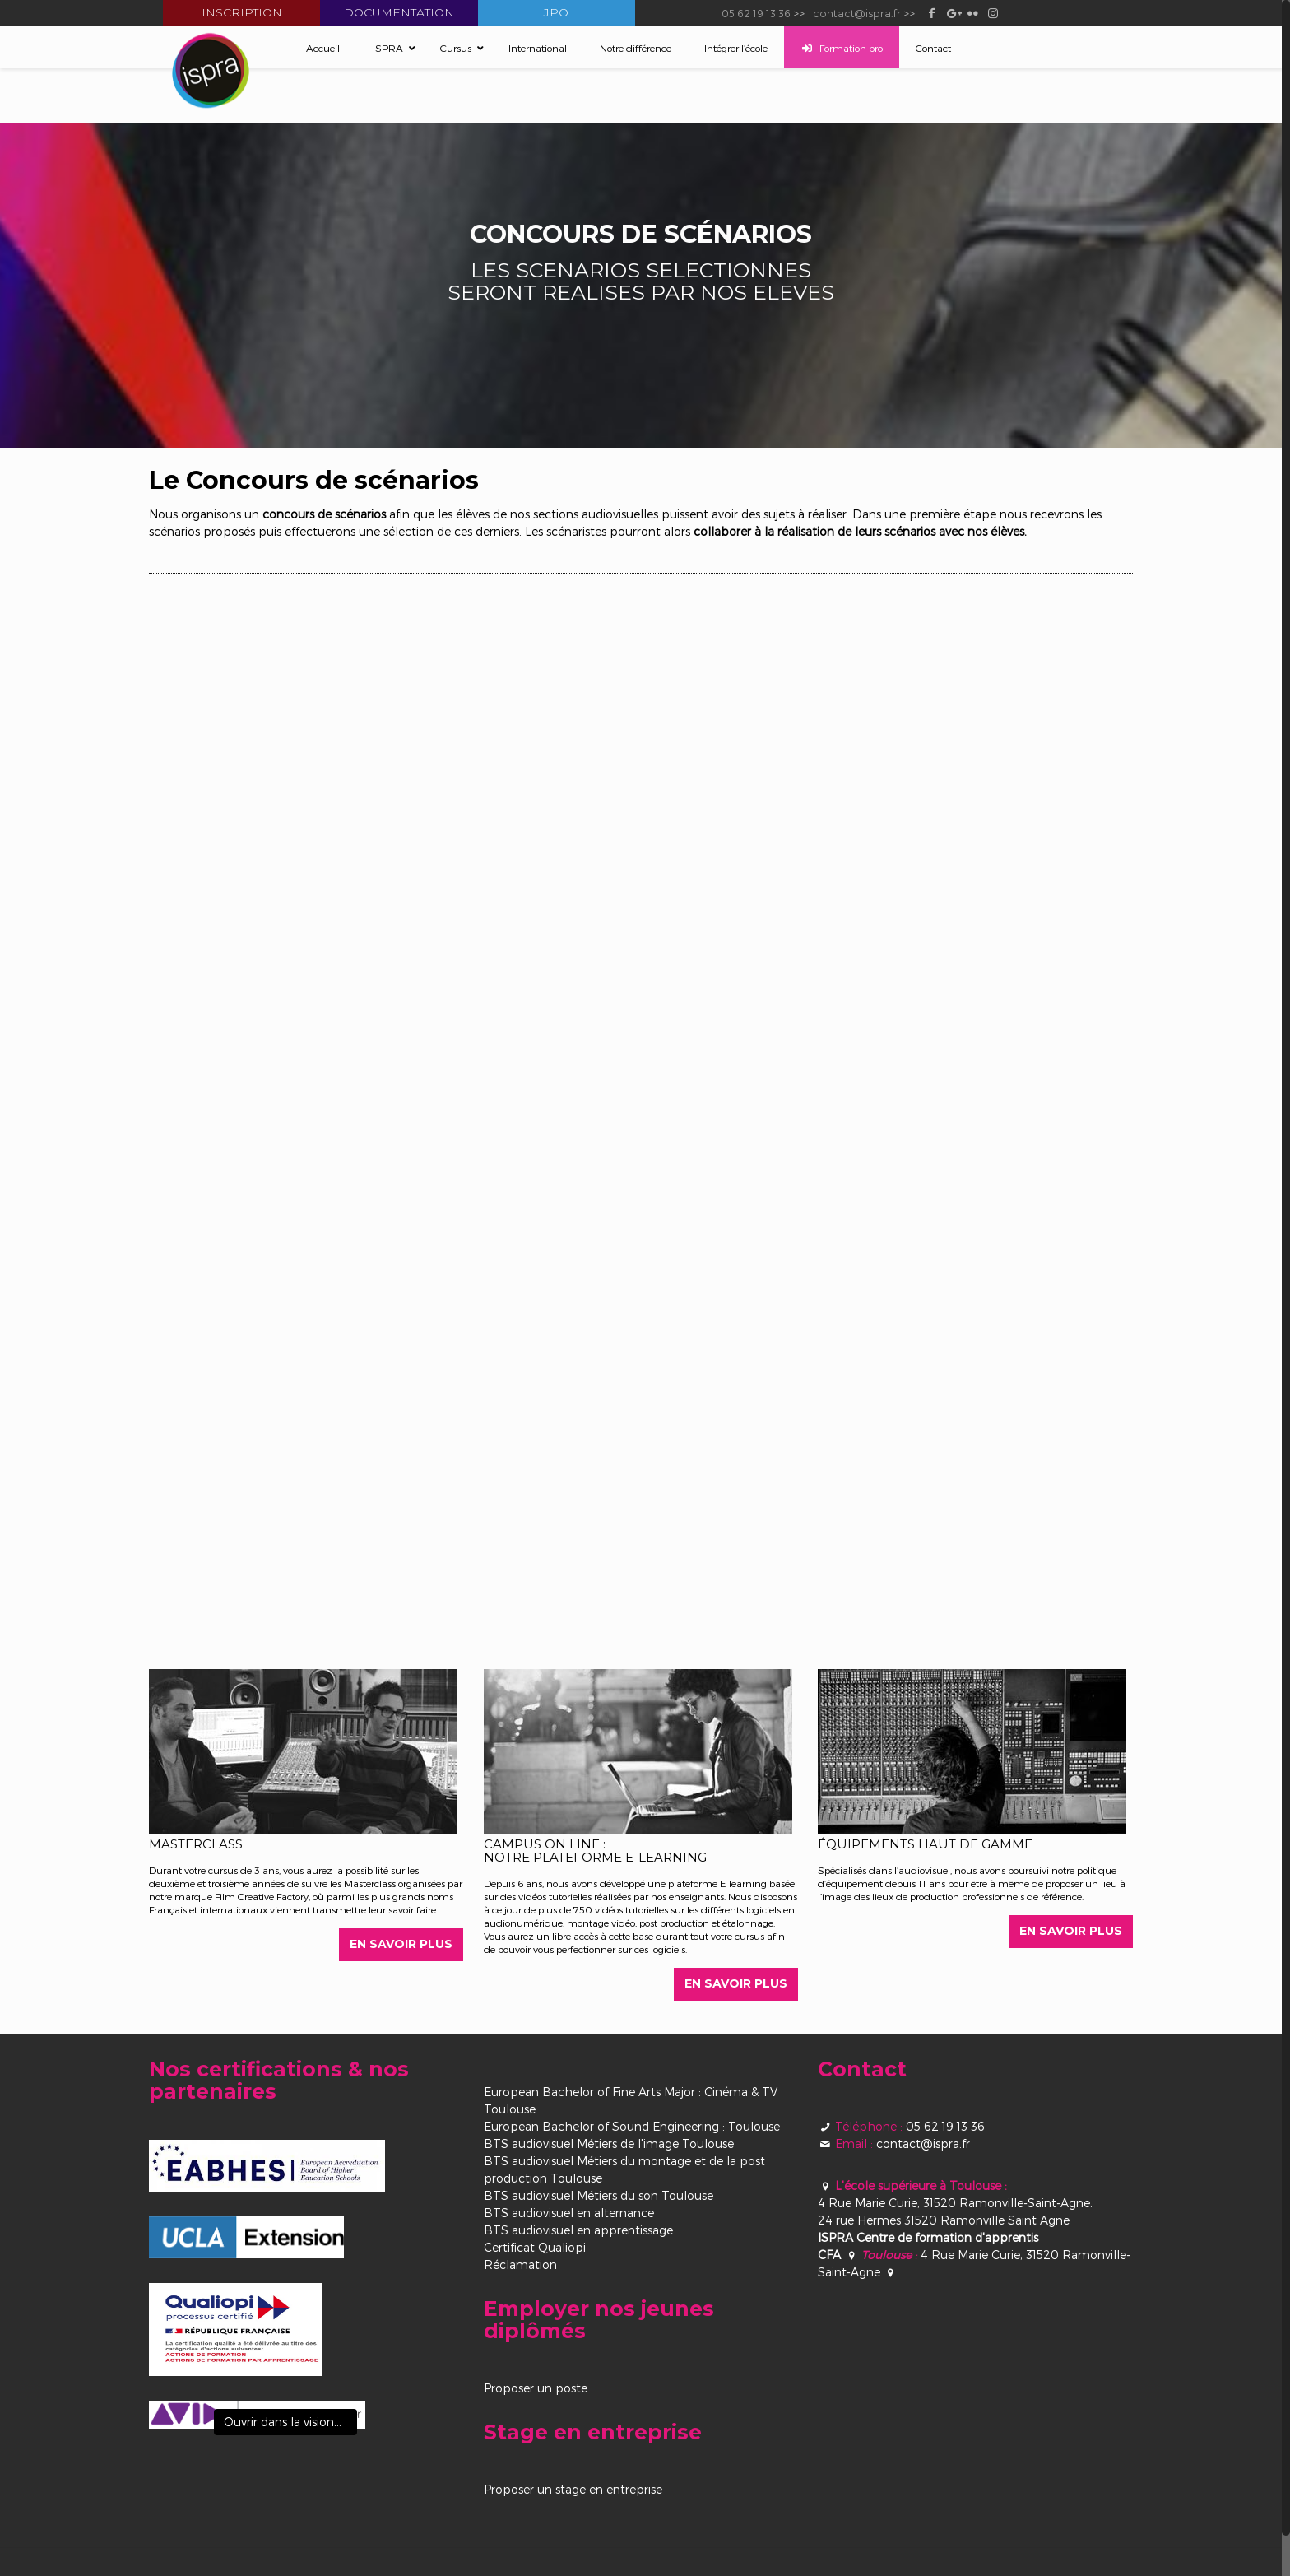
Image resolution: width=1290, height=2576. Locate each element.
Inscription (242, 12)
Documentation (399, 12)
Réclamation (520, 2265)
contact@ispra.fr (857, 13)
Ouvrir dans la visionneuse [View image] (290, 2423)
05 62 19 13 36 (756, 13)
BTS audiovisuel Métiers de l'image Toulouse (609, 2144)
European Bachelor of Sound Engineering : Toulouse (632, 2127)
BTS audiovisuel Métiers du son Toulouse (598, 2196)
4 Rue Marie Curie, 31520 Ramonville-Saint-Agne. (955, 2204)
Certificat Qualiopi (535, 2248)
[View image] (257, 2416)
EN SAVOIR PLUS (401, 1944)
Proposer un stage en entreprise (573, 2490)
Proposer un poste (535, 2389)
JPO (556, 12)
